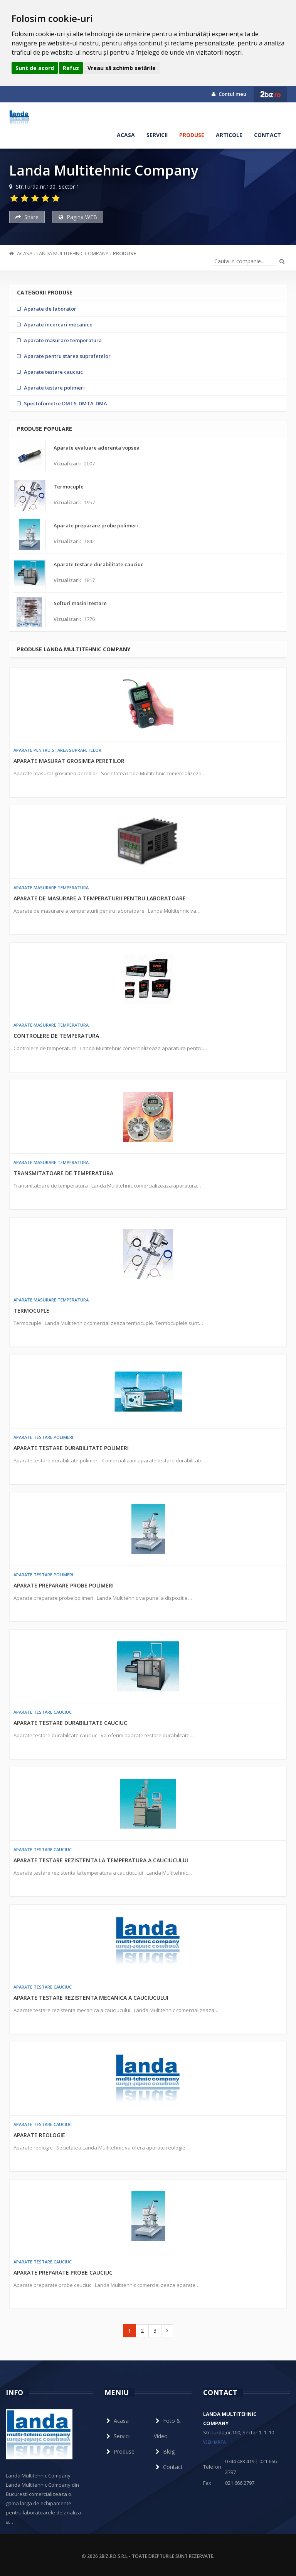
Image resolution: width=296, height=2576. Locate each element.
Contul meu (229, 93)
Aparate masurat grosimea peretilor (68, 760)
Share (27, 217)
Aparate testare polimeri (43, 1437)
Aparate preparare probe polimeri (63, 1585)
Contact (267, 135)
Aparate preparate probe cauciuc (63, 2272)
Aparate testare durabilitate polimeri (71, 1448)
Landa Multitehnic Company (72, 253)
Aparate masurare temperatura (51, 887)
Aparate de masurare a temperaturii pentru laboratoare (99, 898)
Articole (229, 135)
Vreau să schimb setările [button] (121, 68)
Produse (191, 135)
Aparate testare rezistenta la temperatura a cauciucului (100, 1860)
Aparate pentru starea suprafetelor (57, 750)
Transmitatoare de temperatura (63, 1173)
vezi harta (214, 2442)
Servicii (157, 135)
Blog (164, 2451)
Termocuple (31, 1310)
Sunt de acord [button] (34, 68)
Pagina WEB (78, 217)
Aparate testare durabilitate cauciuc (70, 1722)
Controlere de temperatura (56, 1035)
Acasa (126, 135)
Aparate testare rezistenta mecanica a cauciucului (90, 1997)
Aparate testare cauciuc (42, 1712)
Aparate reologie (39, 2135)
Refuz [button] (71, 68)
